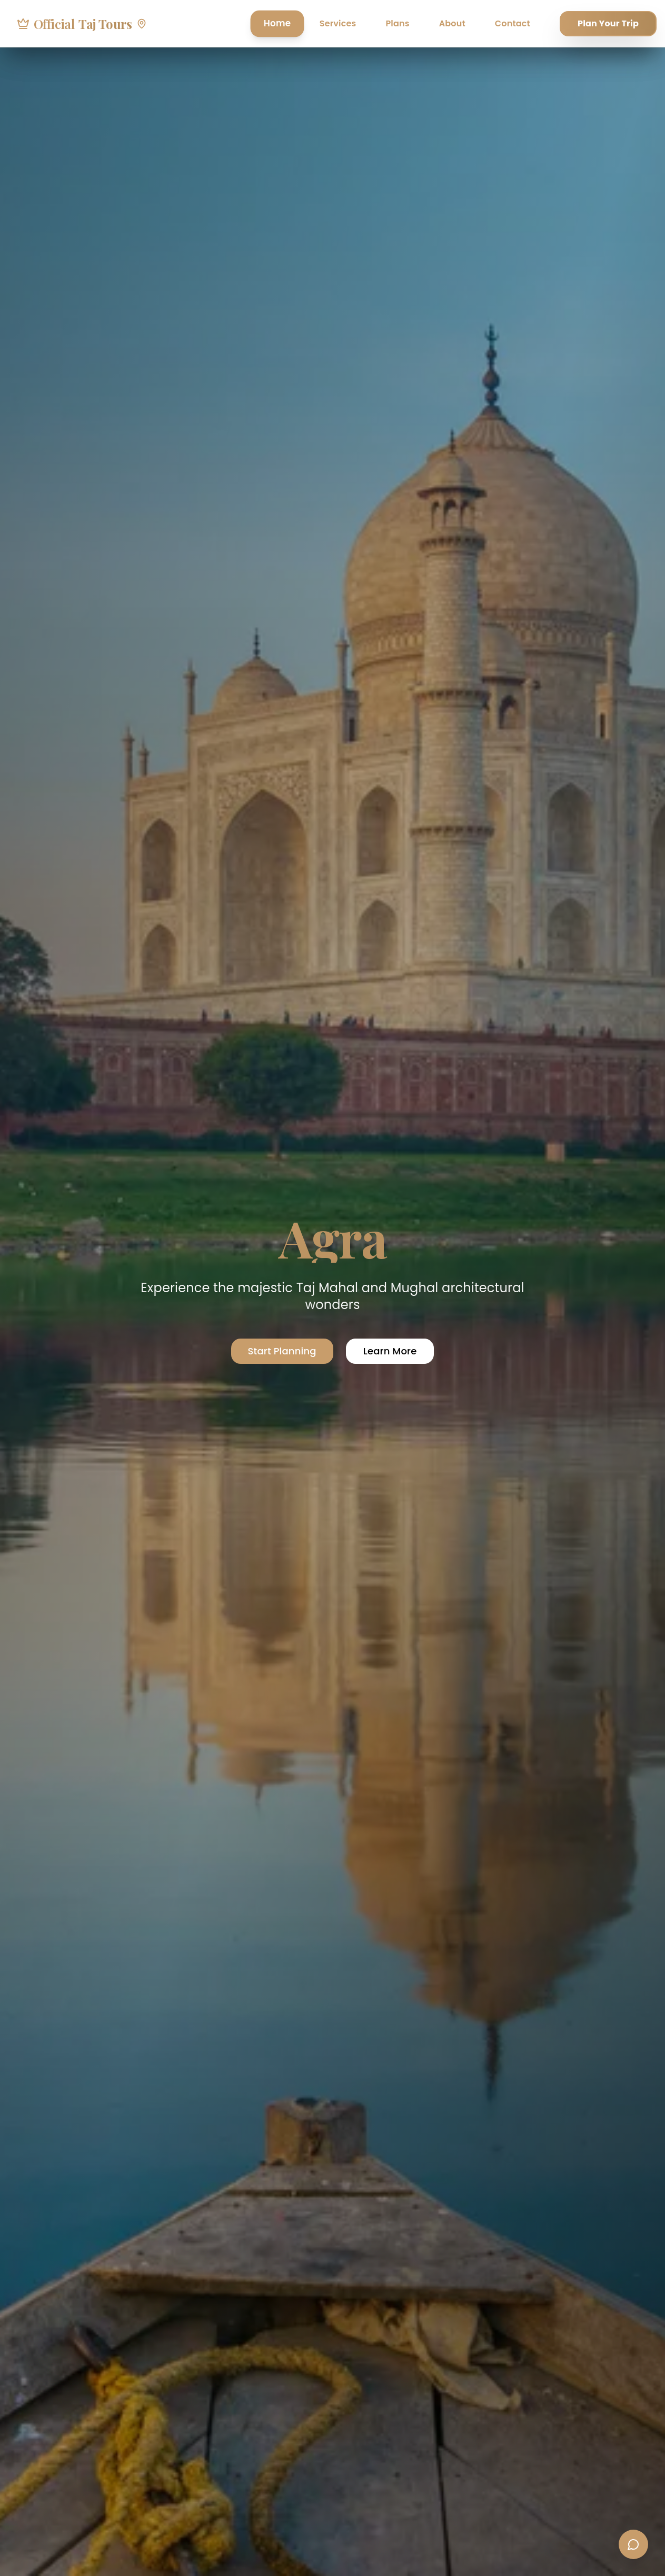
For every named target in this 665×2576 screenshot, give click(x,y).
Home (276, 23)
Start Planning (282, 1351)
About (452, 23)
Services (338, 23)
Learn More (390, 1351)
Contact (512, 23)
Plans (397, 23)
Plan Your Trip (608, 23)
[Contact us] (633, 2544)
